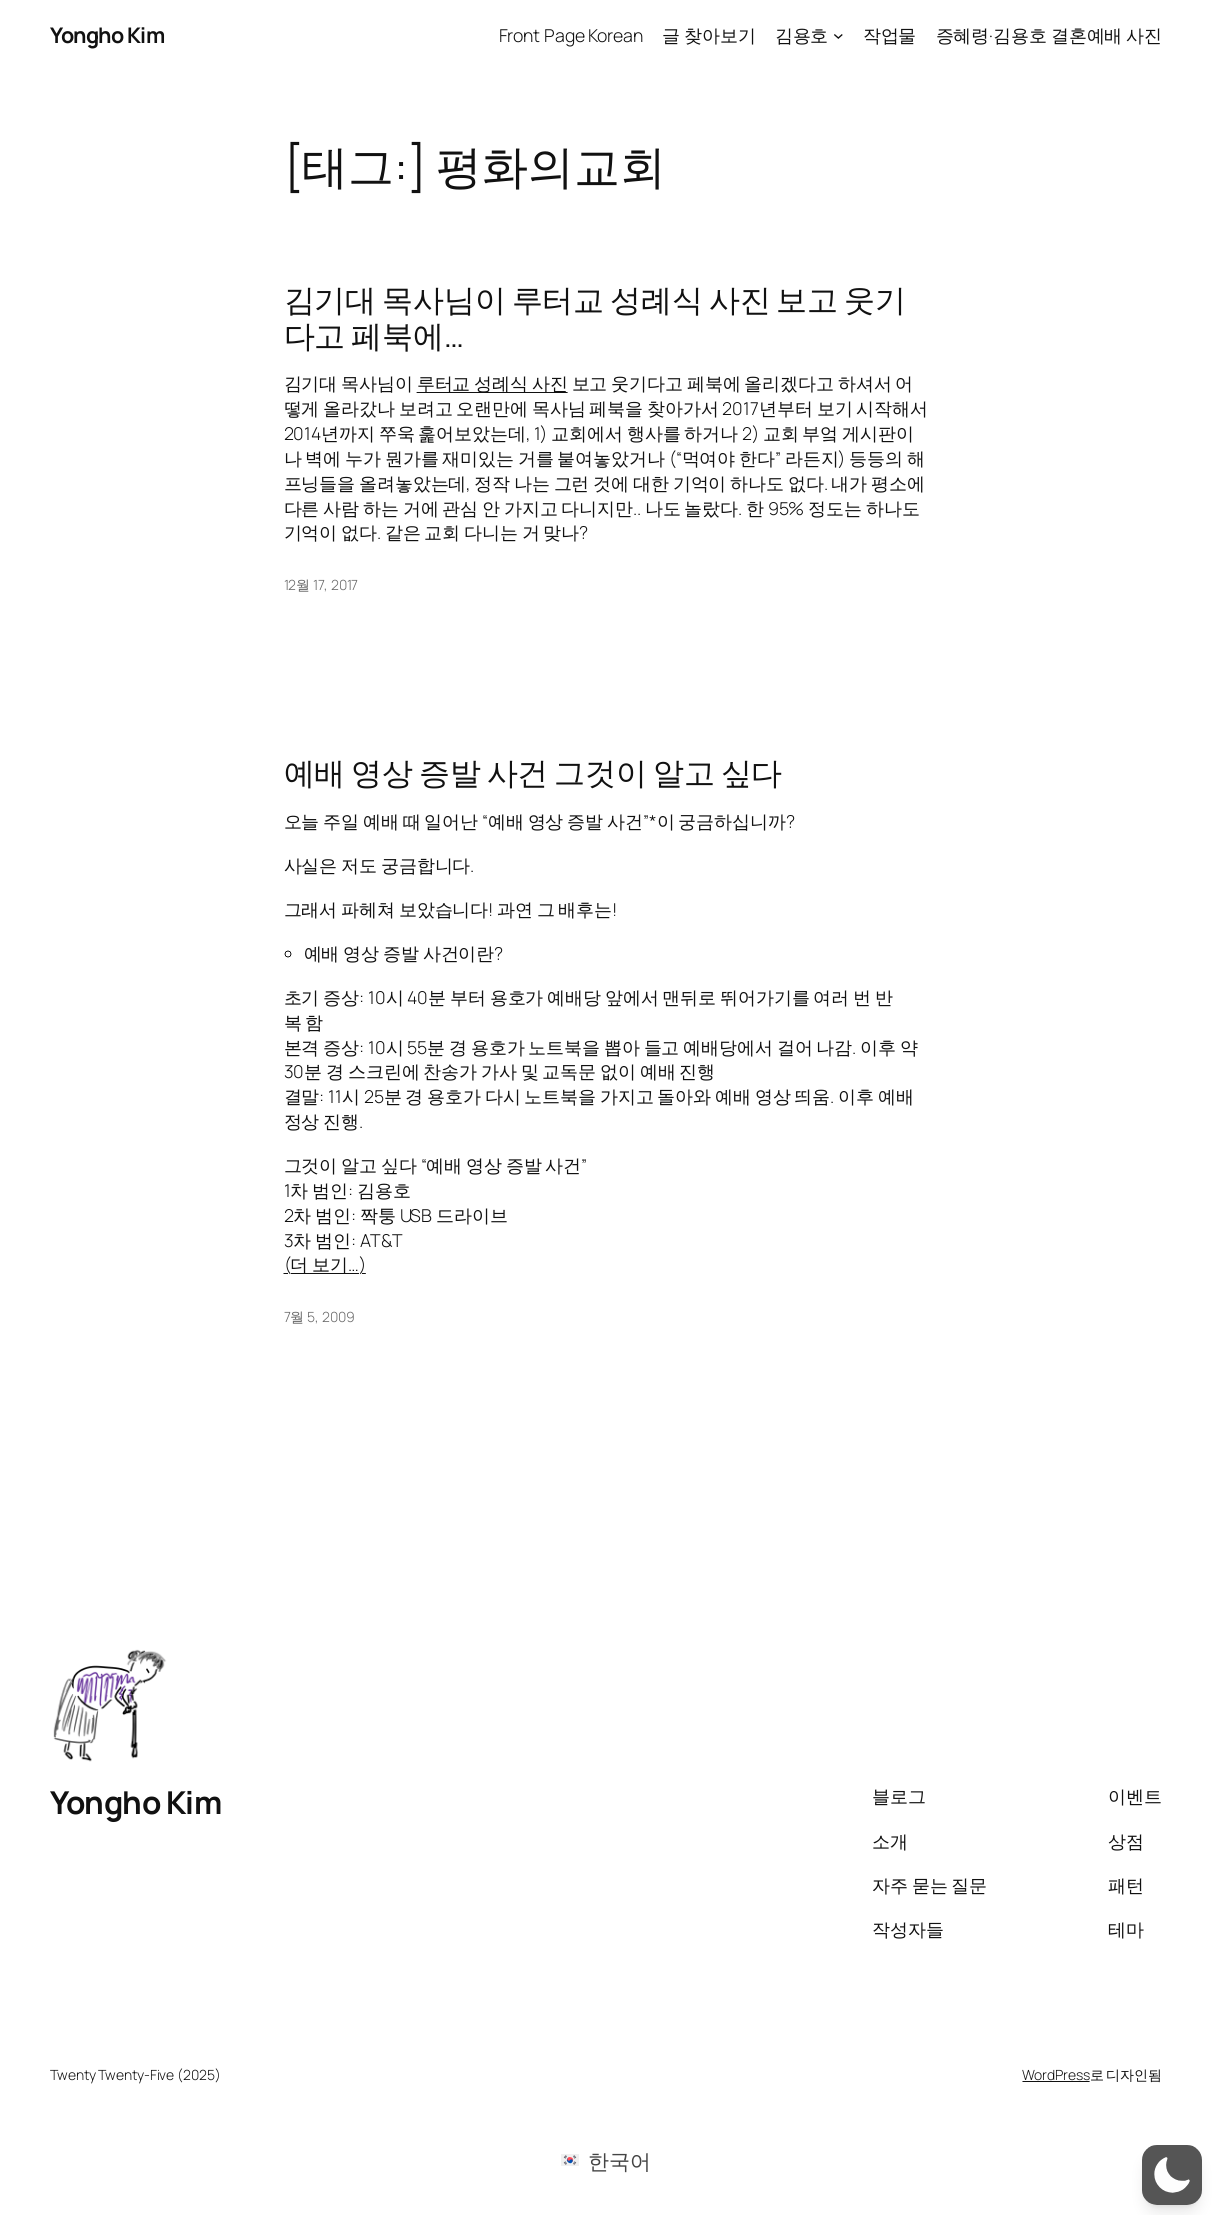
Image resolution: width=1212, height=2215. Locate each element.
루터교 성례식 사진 (492, 383)
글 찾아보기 (708, 35)
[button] (1172, 2175)
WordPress (1055, 2074)
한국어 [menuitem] (619, 2160)
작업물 (890, 35)
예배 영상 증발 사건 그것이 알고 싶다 (533, 771)
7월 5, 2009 (319, 1316)
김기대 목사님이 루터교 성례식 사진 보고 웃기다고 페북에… (595, 316)
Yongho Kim (107, 34)
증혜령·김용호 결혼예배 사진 (1049, 35)
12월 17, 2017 (321, 584)
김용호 (802, 35)
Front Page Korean (571, 35)
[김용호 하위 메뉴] (838, 35)
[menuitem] (605, 2159)
